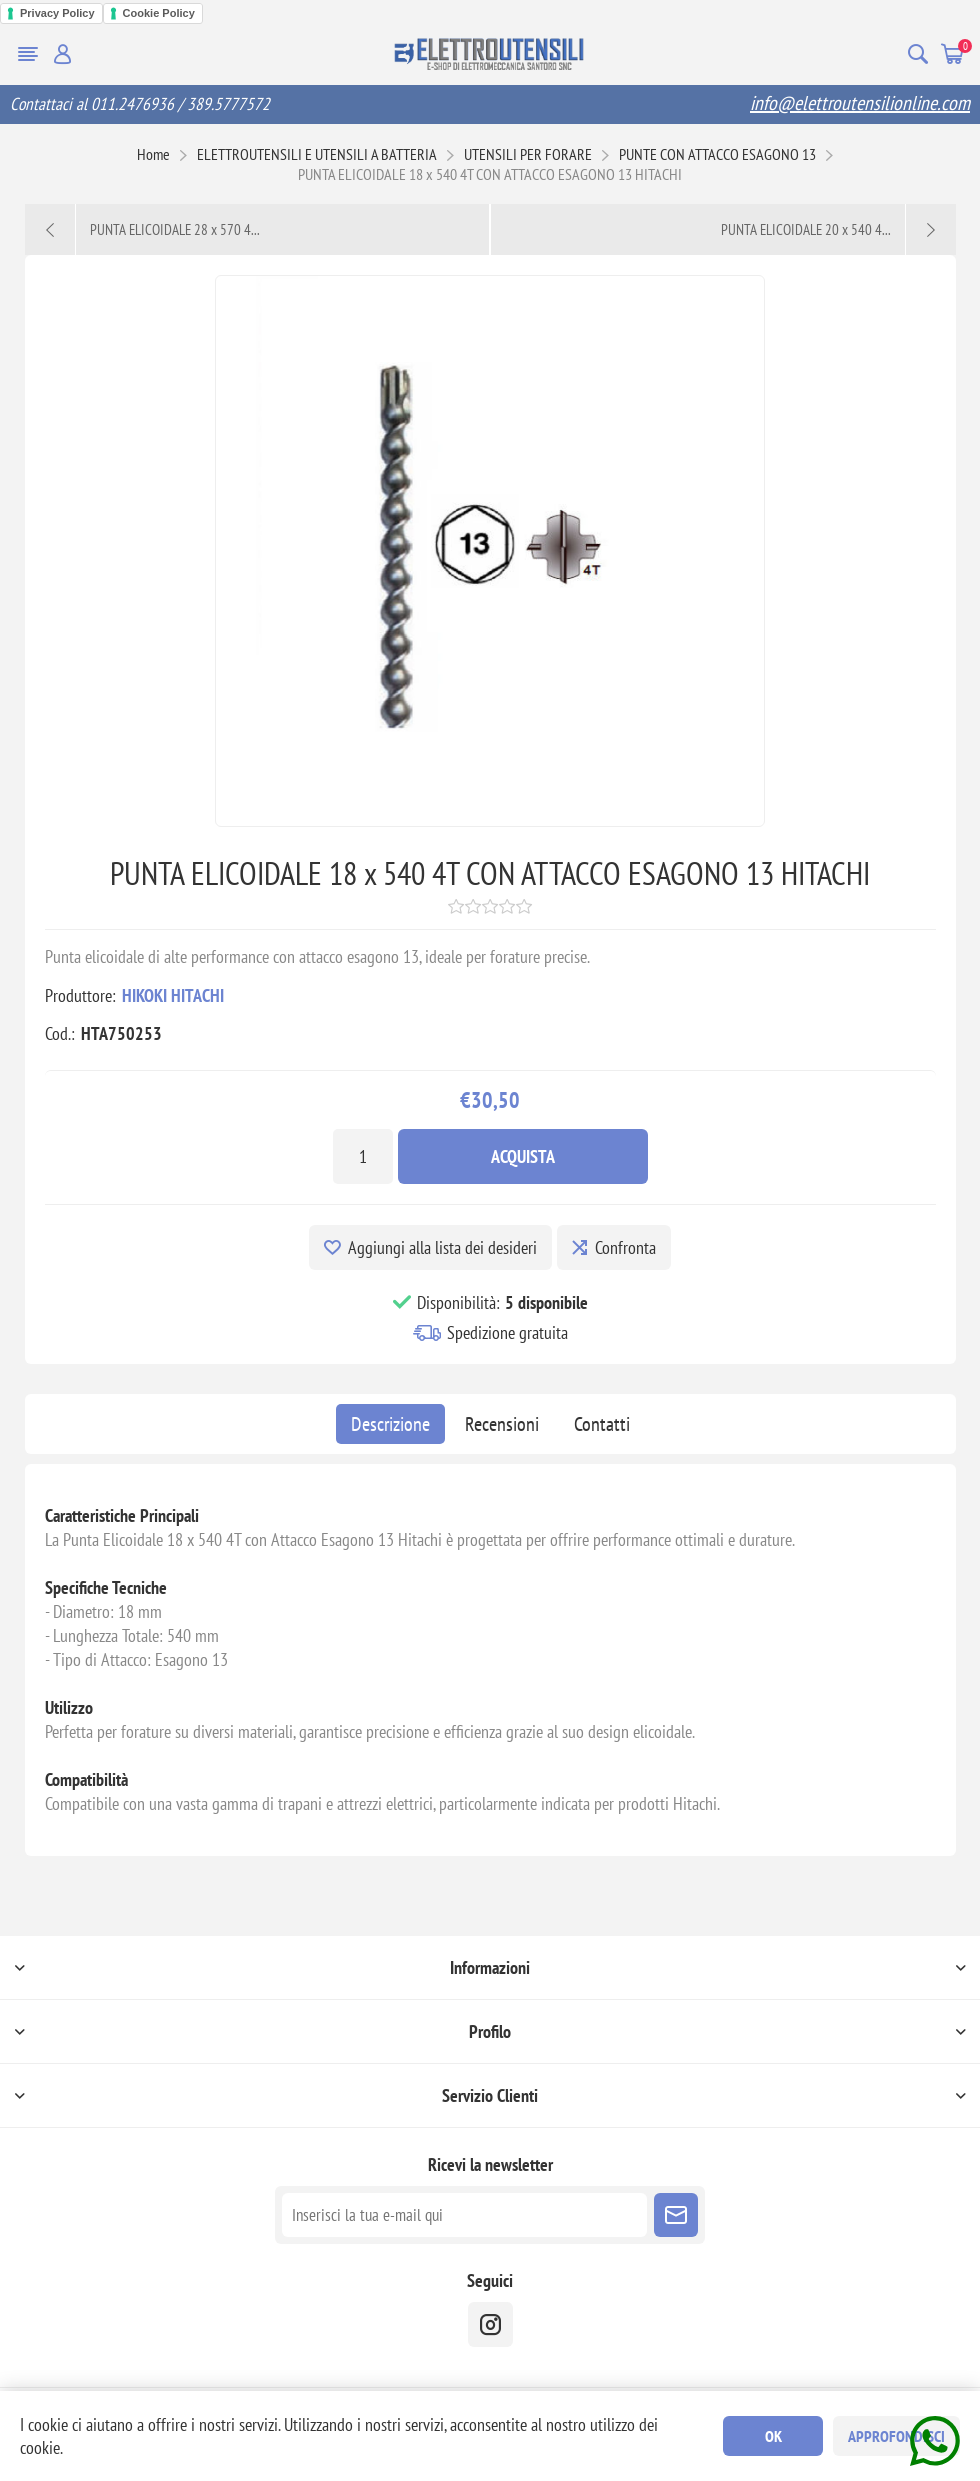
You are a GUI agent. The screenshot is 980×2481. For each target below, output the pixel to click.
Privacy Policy (57, 13)
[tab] (390, 1424)
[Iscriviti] (464, 2215)
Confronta (625, 1247)
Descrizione (390, 1424)
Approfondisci (896, 2436)
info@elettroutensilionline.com (860, 103)
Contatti (602, 1424)
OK (773, 2436)
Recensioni (502, 1424)
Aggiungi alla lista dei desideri (442, 1247)
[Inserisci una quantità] (363, 1156)
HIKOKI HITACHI (173, 995)
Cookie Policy (159, 13)
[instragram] (490, 2324)
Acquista (523, 1156)
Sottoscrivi (676, 2215)
